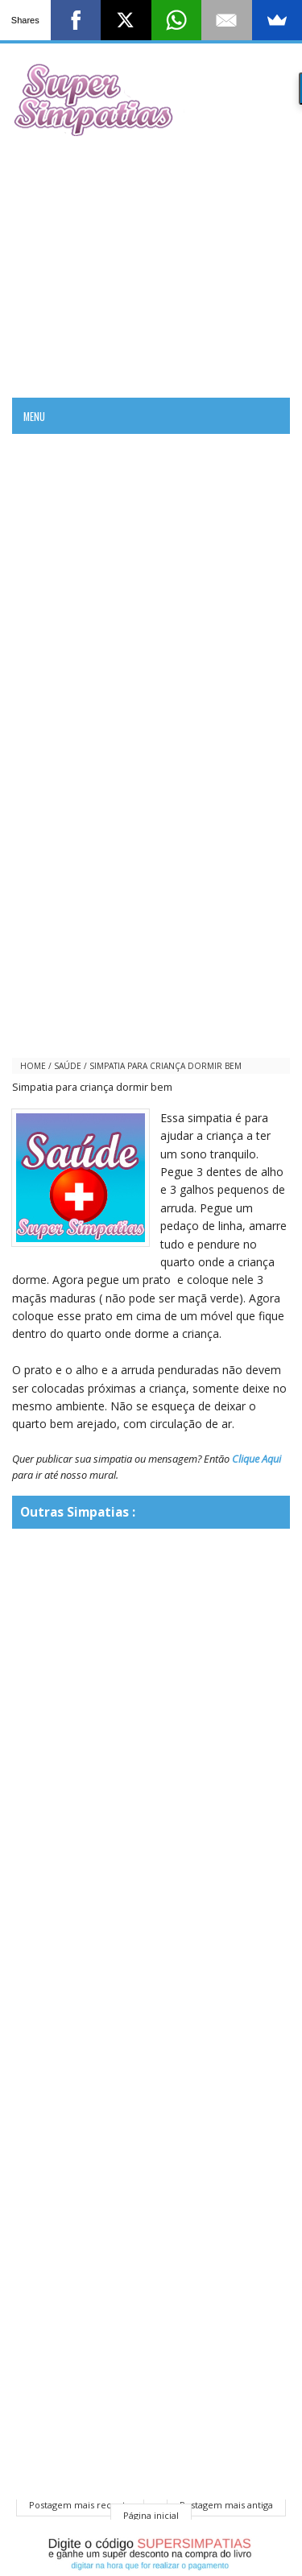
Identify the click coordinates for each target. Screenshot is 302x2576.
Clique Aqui (256, 1458)
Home (33, 1065)
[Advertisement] (151, 265)
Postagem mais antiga (226, 2505)
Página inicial (151, 2515)
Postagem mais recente (80, 2505)
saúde (67, 1065)
